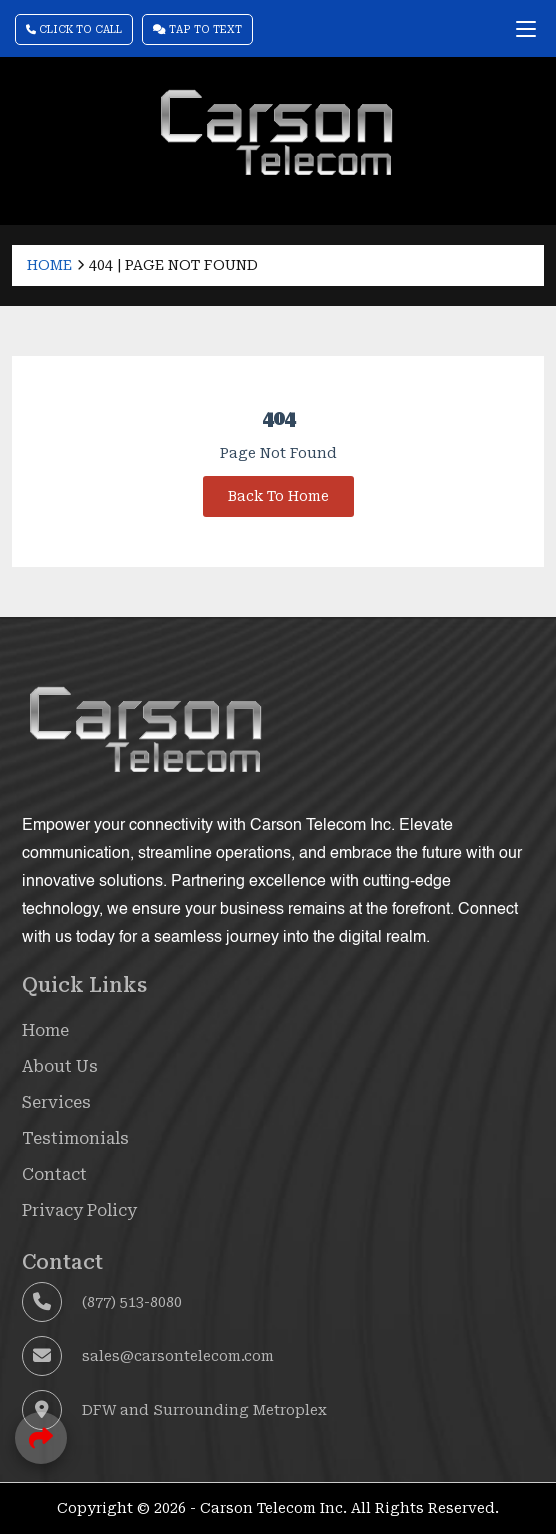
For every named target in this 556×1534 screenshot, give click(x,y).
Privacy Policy (79, 1210)
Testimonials (75, 1138)
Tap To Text (197, 29)
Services (56, 1102)
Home (49, 265)
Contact (54, 1174)
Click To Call (74, 29)
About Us (60, 1066)
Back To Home (278, 496)
